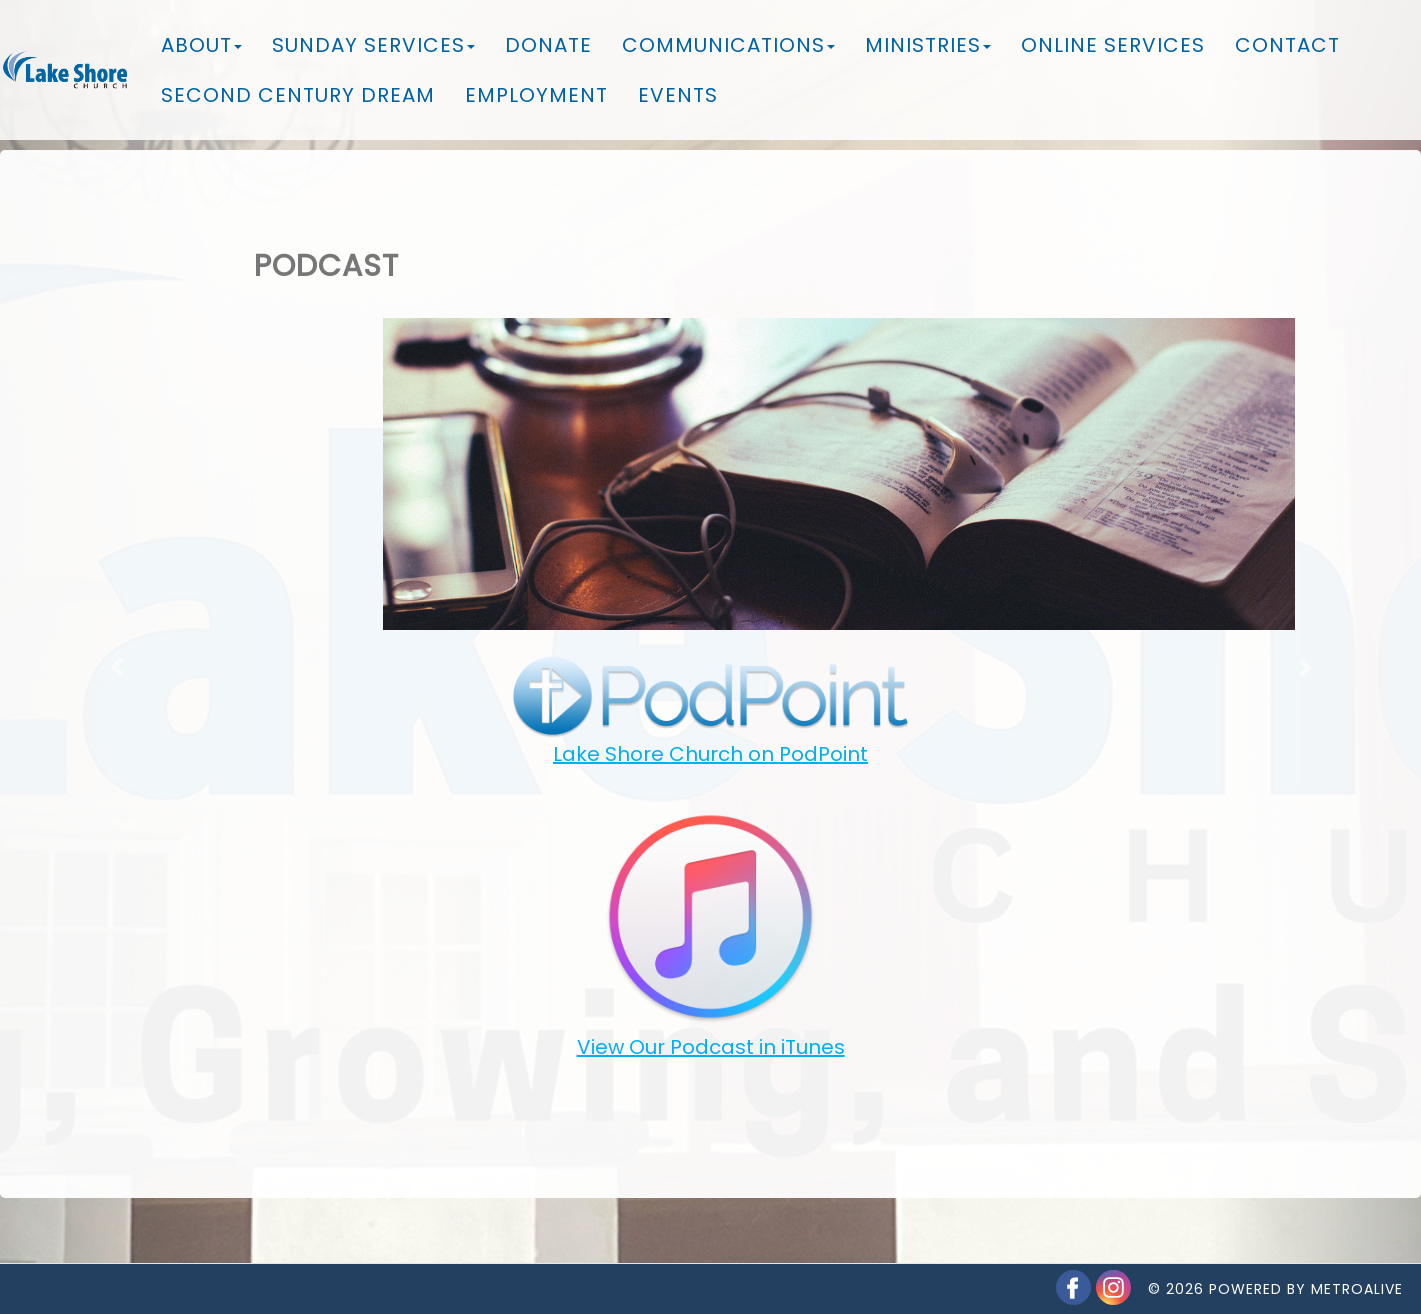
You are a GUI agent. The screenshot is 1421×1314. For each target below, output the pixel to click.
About (201, 45)
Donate (548, 45)
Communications (728, 45)
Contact (1287, 45)
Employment (536, 95)
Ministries (928, 45)
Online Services (1113, 45)
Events (678, 95)
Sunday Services (373, 45)
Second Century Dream (298, 95)
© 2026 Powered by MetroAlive (1275, 1269)
